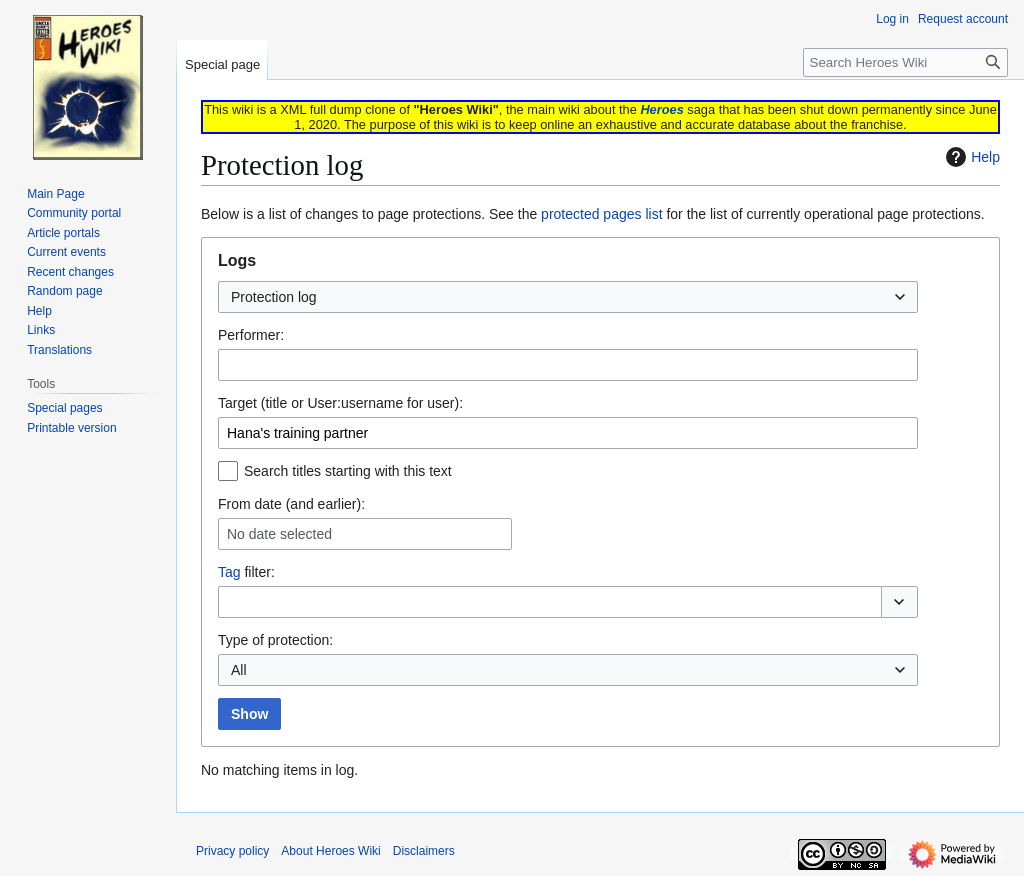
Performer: (251, 335)
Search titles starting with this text (348, 471)
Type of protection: (275, 640)
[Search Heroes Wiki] (905, 62)
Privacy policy (232, 851)
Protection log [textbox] (274, 297)
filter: (246, 572)
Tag (229, 572)
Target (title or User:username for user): (340, 403)
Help (970, 157)
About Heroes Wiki (330, 851)
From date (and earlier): (291, 504)
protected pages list (601, 214)
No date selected (279, 534)
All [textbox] (239, 670)
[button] (899, 602)
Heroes (661, 109)
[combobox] (568, 297)
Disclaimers (424, 851)
